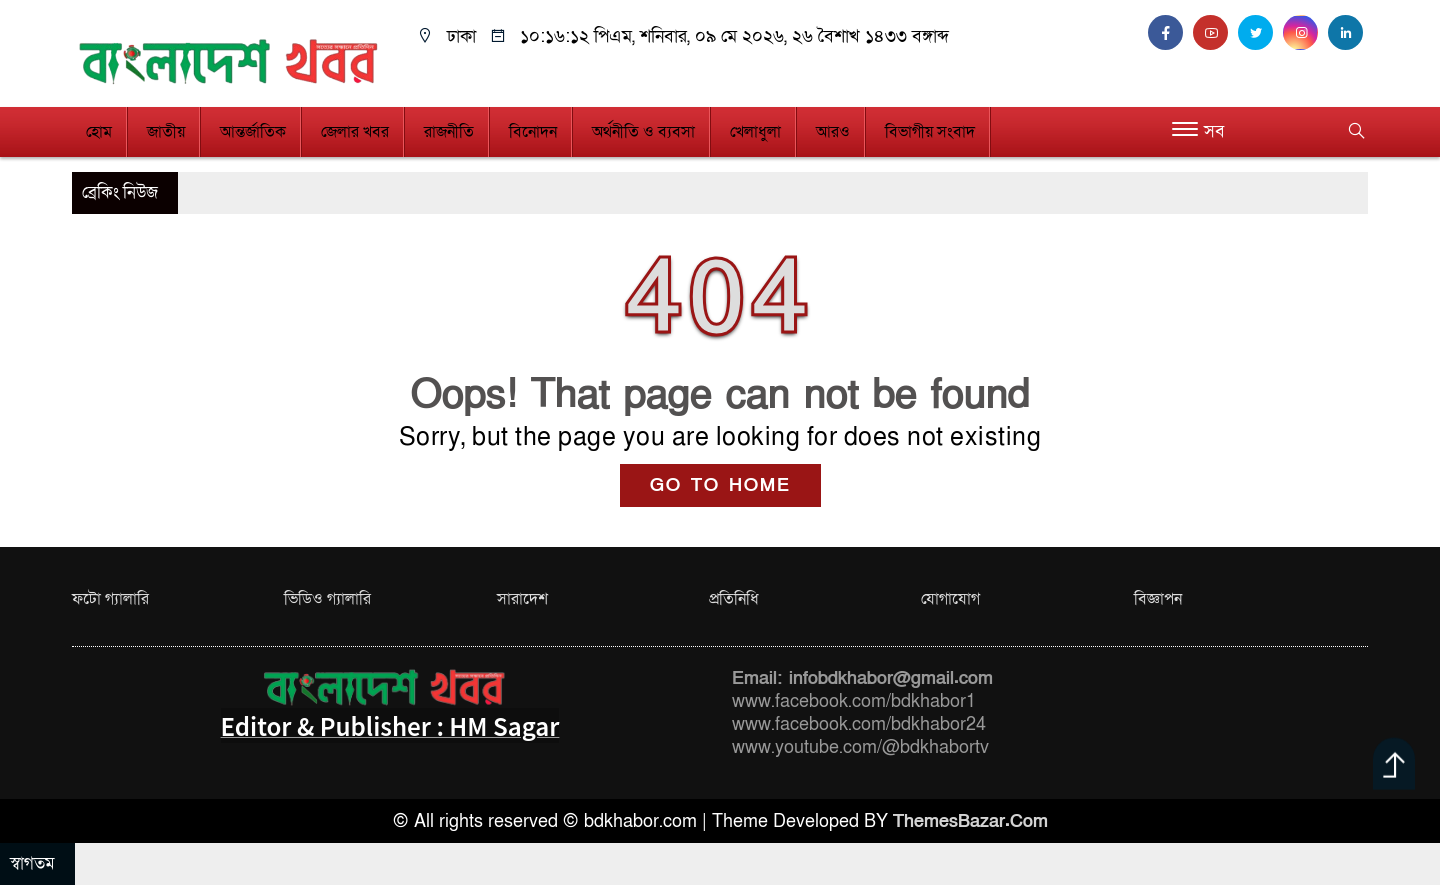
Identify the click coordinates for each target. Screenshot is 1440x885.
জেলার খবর (355, 132)
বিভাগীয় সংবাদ (930, 132)
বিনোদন (533, 132)
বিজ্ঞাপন (1158, 599)
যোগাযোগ (950, 599)
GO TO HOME (720, 485)
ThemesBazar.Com (970, 821)
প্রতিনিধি (734, 599)
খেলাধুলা (755, 132)
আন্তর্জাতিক (253, 132)
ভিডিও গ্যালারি (327, 599)
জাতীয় (166, 132)
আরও (833, 132)
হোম (99, 132)
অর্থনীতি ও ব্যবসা (643, 132)
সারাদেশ (522, 599)
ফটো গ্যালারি (110, 599)
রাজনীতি (449, 132)
